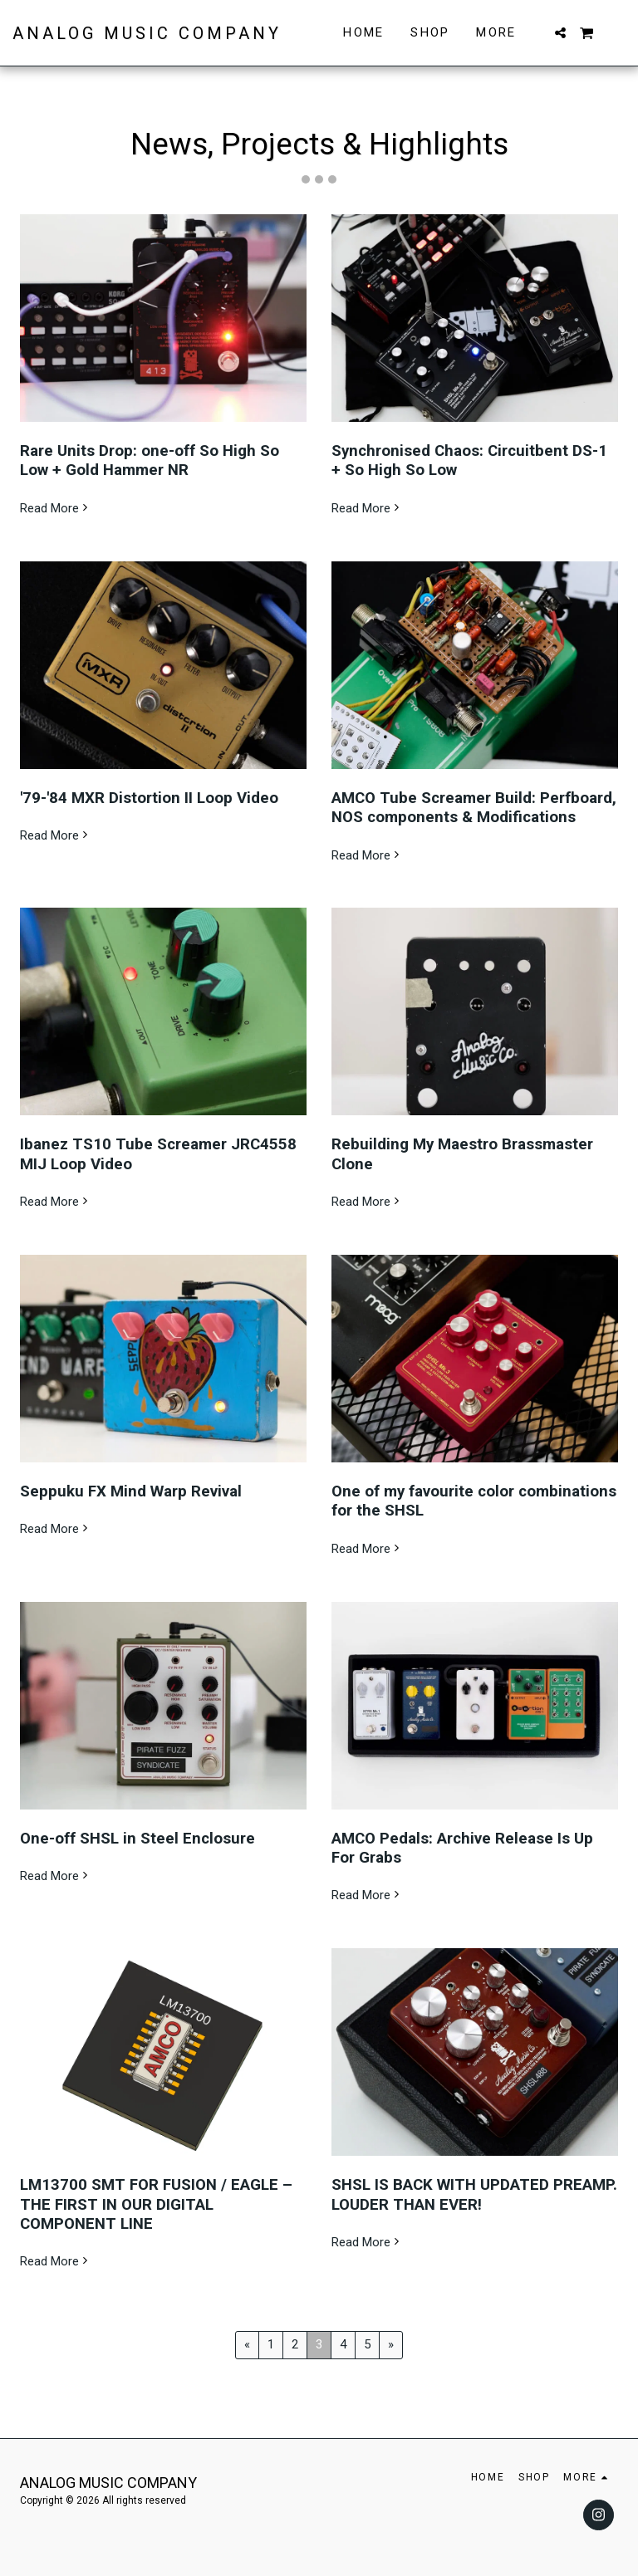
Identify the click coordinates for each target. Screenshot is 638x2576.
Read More (55, 508)
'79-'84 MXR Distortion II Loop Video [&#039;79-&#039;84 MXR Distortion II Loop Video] (149, 798)
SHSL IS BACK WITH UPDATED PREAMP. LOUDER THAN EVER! (474, 2194)
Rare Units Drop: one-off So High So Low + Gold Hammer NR (149, 460)
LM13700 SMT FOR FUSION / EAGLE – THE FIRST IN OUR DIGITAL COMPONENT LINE (156, 2204)
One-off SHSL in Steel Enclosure (137, 1838)
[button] (560, 33)
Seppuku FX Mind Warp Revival (131, 1491)
